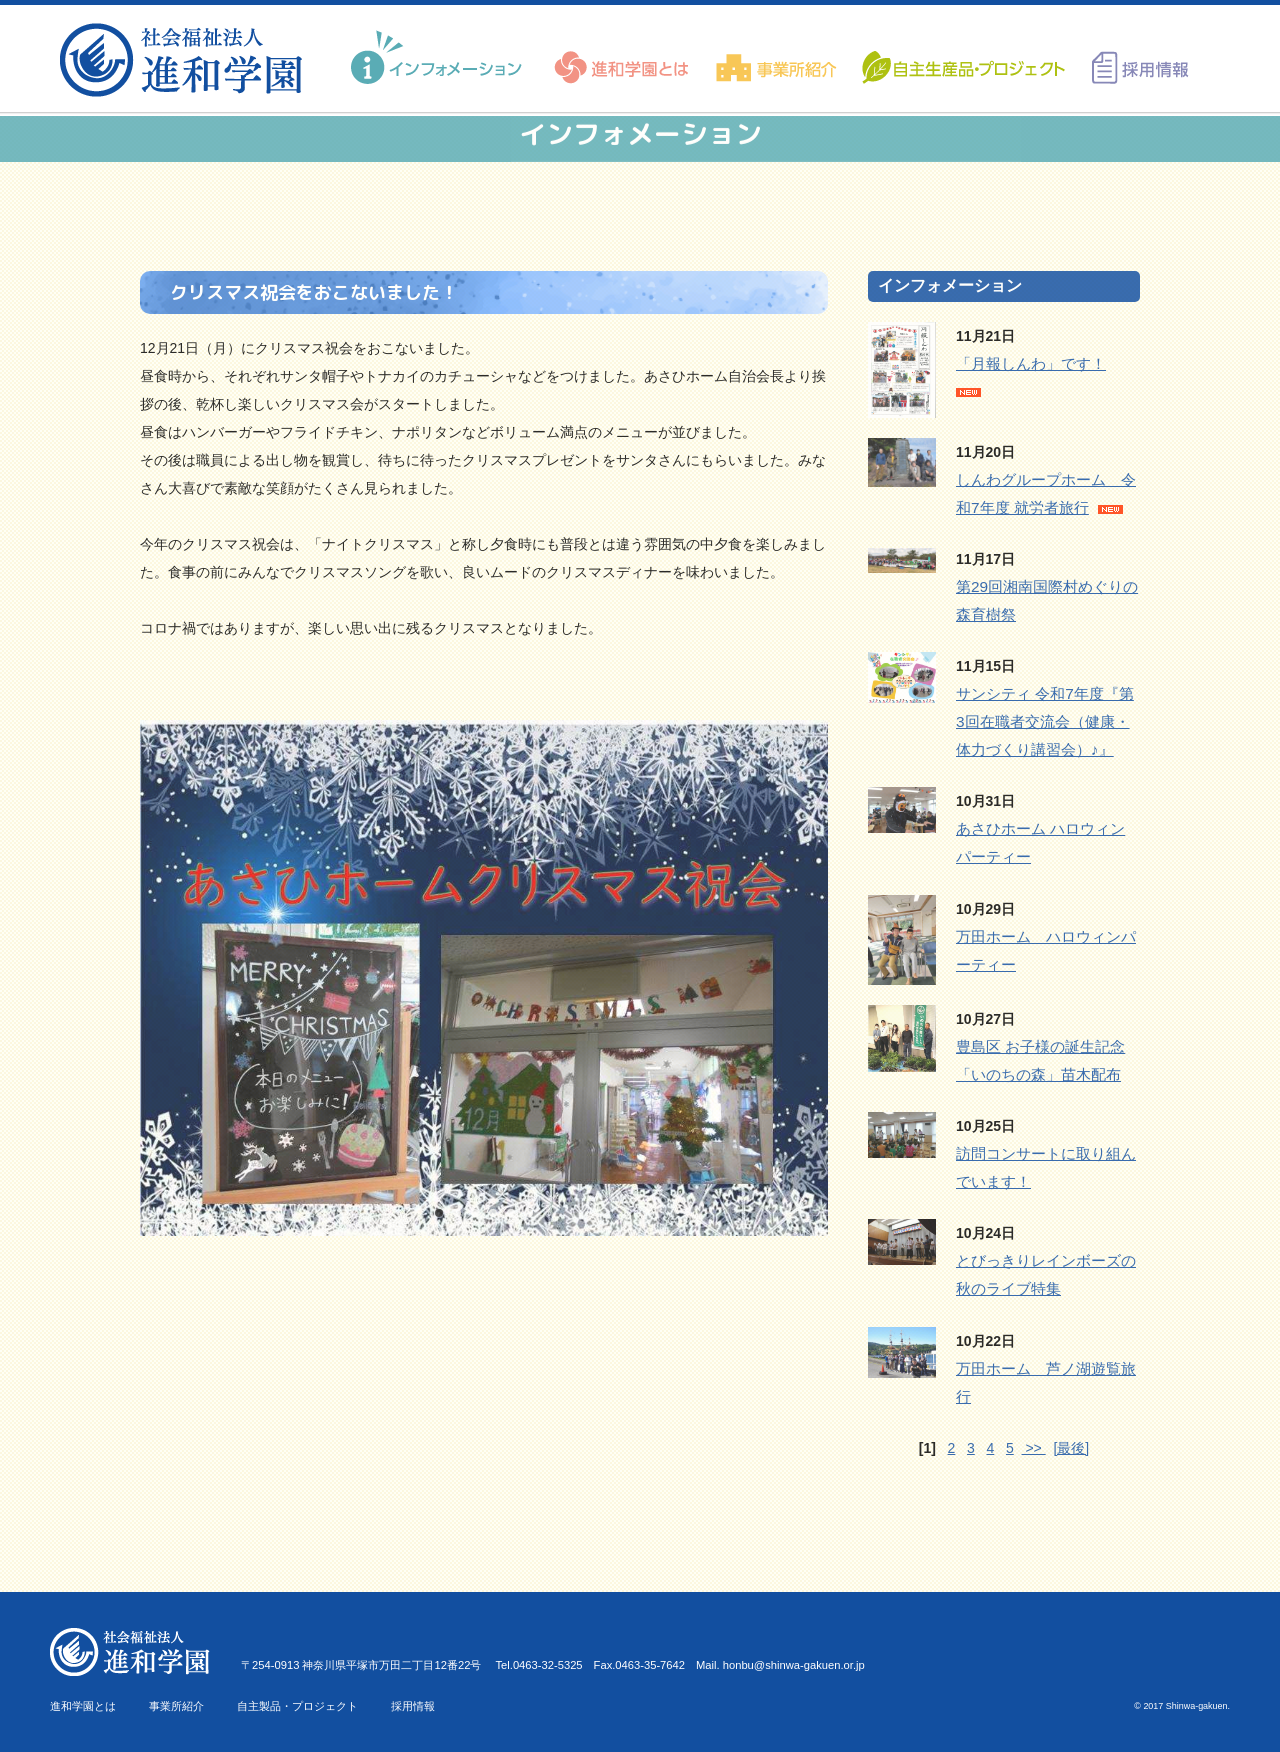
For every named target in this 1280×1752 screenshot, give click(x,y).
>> (1034, 1448)
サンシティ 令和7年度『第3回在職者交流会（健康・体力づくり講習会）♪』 (1045, 721)
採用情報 (413, 1706)
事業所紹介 (176, 1706)
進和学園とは (83, 1706)
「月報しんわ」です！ (1031, 363)
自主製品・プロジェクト (297, 1706)
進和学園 (187, 60)
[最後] (1071, 1448)
